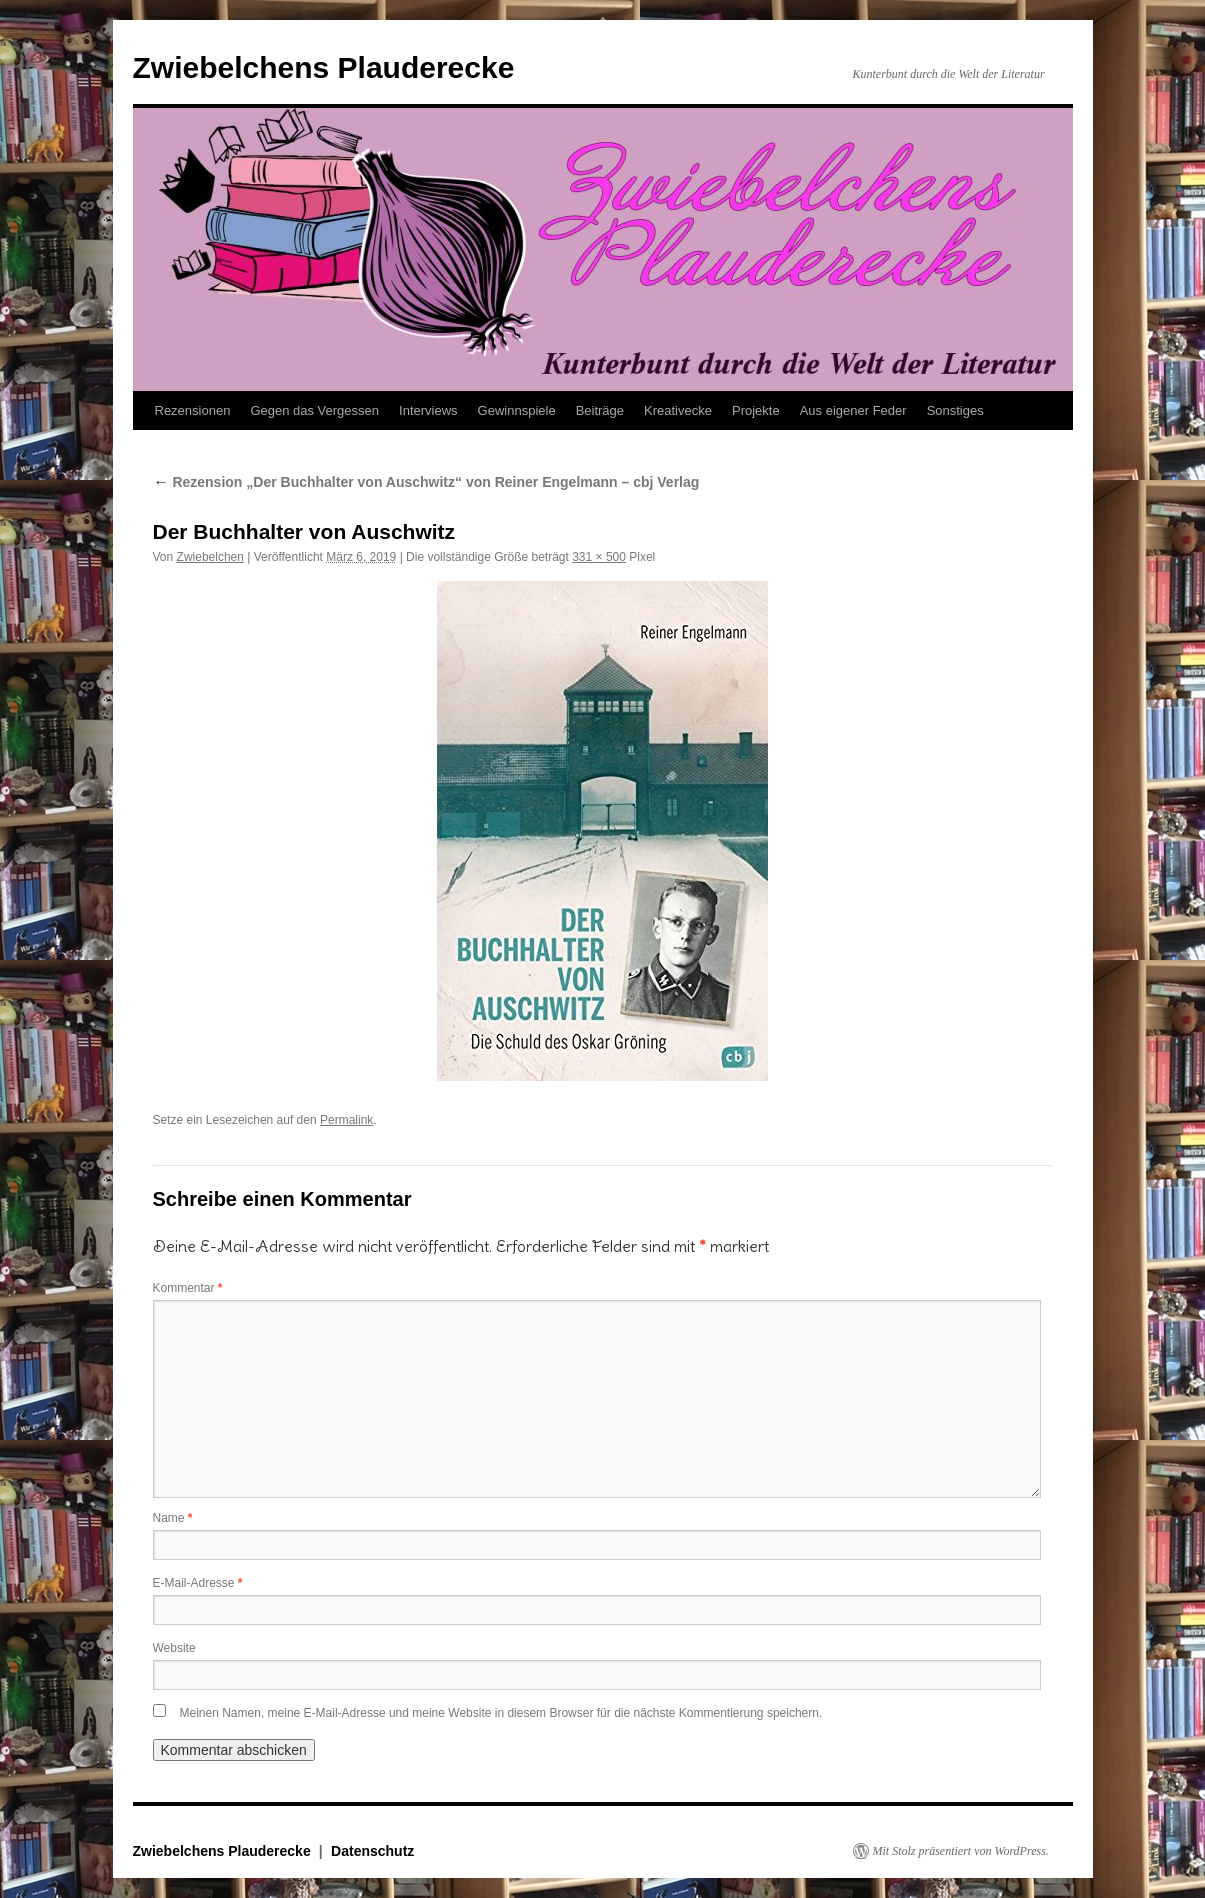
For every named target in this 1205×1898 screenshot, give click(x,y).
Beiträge (600, 410)
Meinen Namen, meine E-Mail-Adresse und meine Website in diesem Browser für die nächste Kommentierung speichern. (501, 1713)
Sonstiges (955, 410)
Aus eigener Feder (853, 410)
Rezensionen (193, 410)
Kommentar (188, 1288)
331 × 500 (599, 557)
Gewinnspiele (517, 410)
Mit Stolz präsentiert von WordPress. (961, 1851)
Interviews (428, 410)
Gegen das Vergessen (314, 410)
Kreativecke (678, 410)
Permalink (346, 1120)
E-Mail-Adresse (198, 1583)
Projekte (756, 410)
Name (173, 1518)
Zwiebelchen (210, 557)
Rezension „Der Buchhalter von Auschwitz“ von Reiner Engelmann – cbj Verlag (426, 482)
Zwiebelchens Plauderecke (324, 67)
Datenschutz (372, 1851)
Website (174, 1648)
